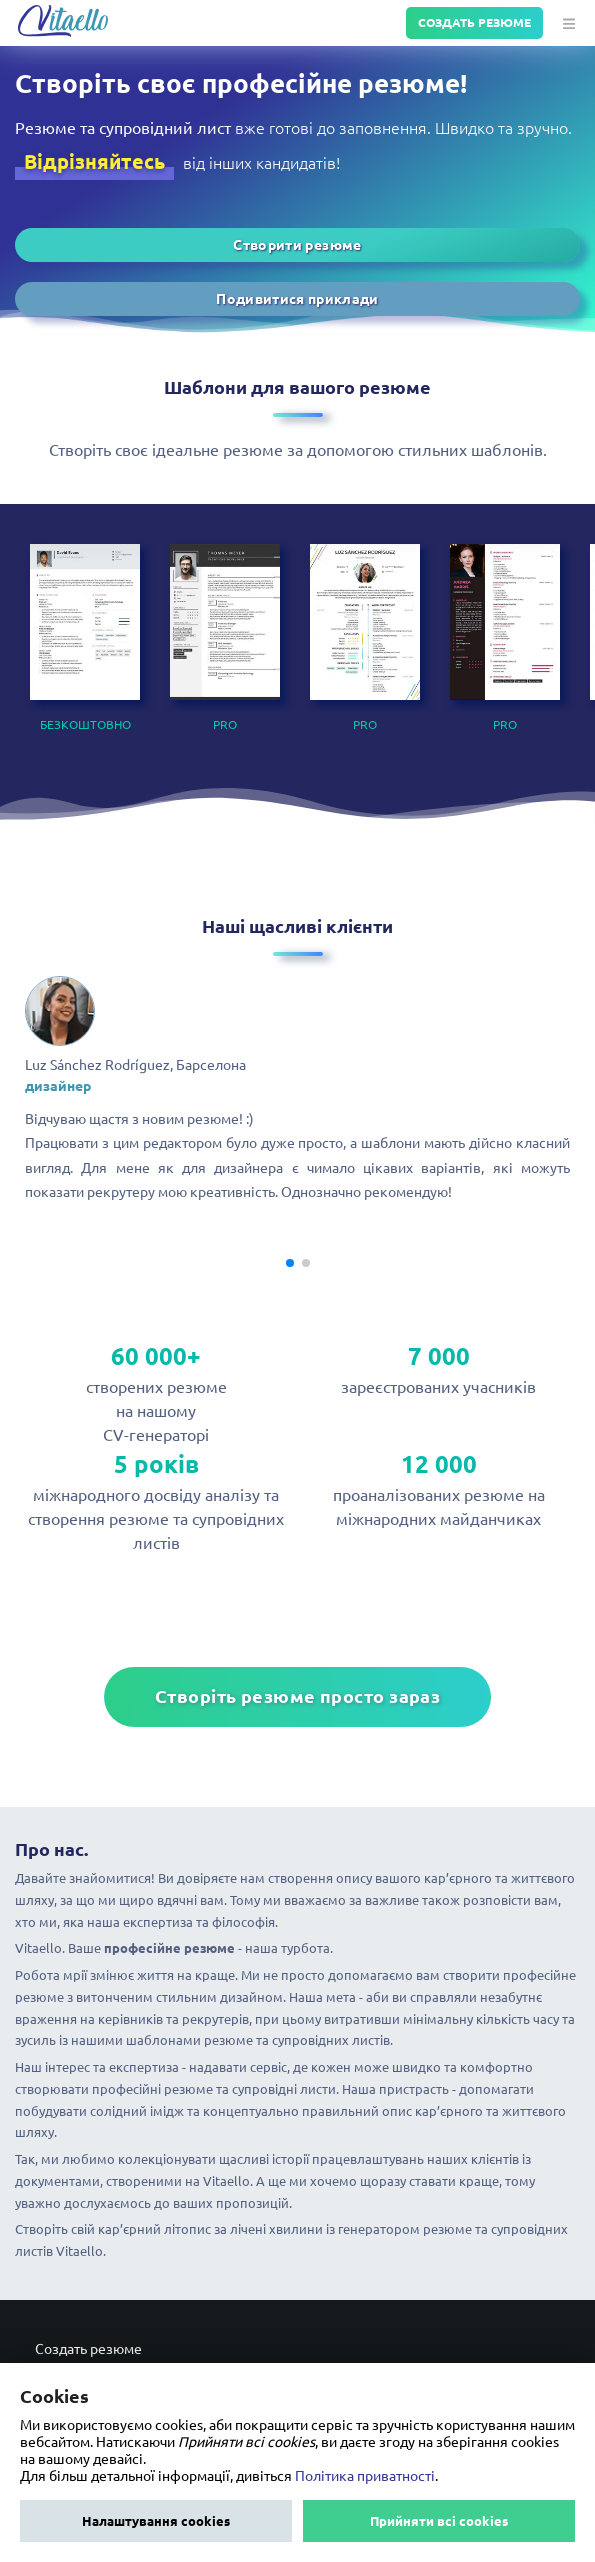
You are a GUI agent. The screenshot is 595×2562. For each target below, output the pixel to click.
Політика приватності (365, 2476)
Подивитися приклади (297, 299)
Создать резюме (474, 22)
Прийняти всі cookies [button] (439, 2521)
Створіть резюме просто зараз (297, 1696)
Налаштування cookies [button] (156, 2521)
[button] (566, 23)
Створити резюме (297, 245)
